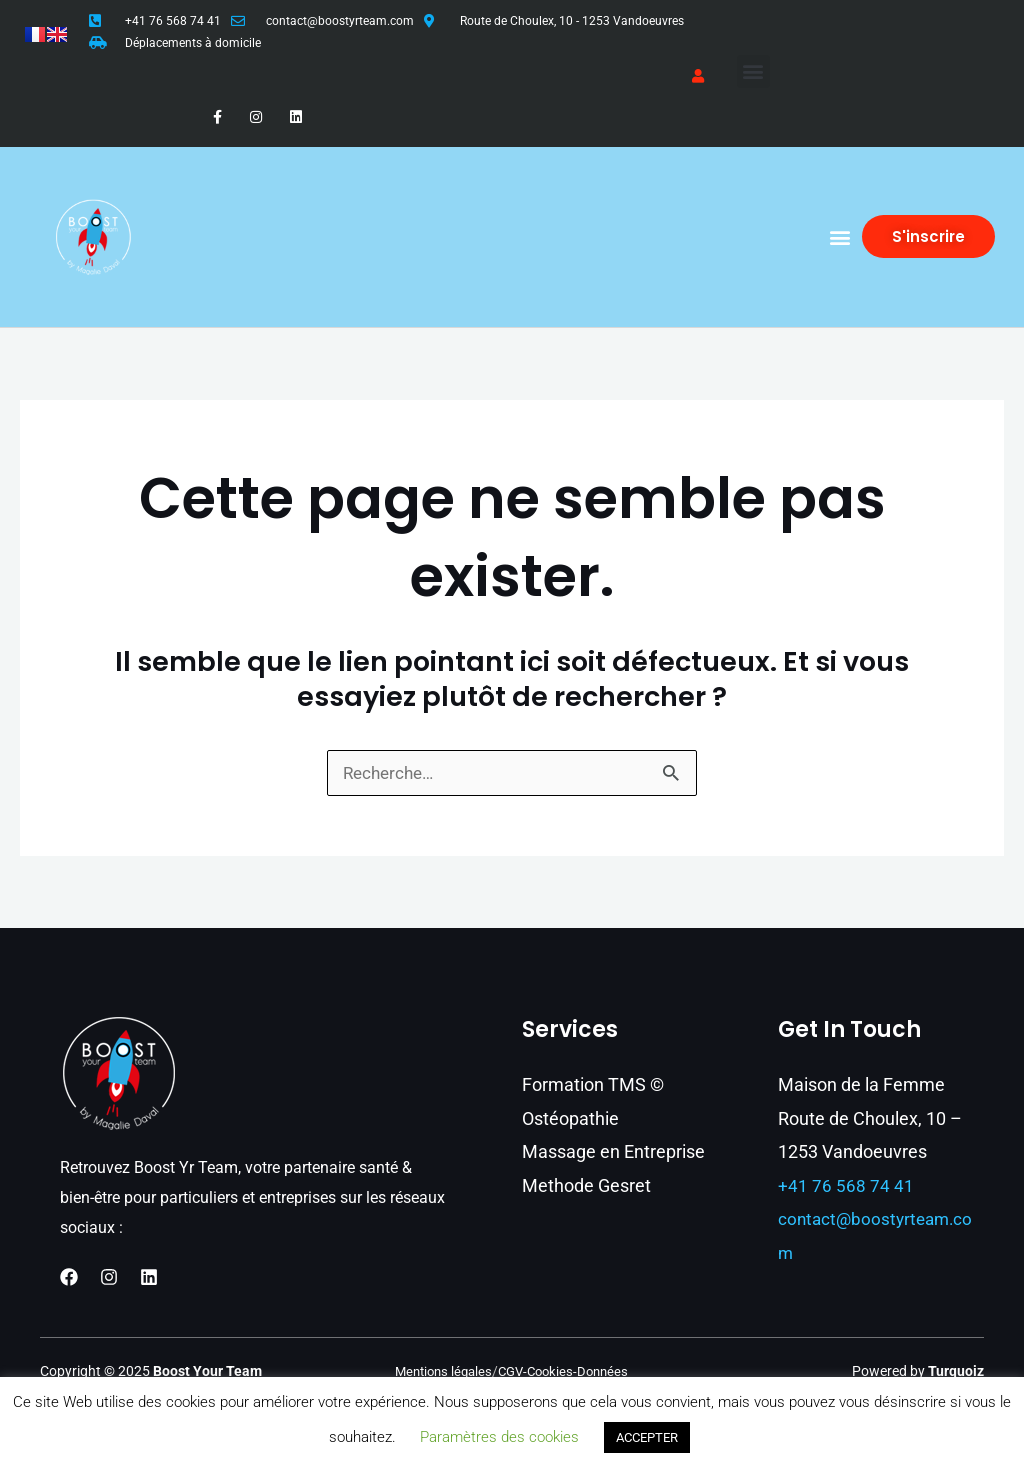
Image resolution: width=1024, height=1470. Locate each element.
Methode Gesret (586, 1185)
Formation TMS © (593, 1085)
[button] (753, 71)
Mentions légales (439, 1371)
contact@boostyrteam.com (340, 21)
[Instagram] (109, 1277)
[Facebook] (69, 1277)
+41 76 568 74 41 (173, 21)
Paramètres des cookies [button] (499, 1437)
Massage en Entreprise (613, 1152)
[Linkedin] (149, 1277)
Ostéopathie (570, 1118)
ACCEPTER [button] (647, 1437)
